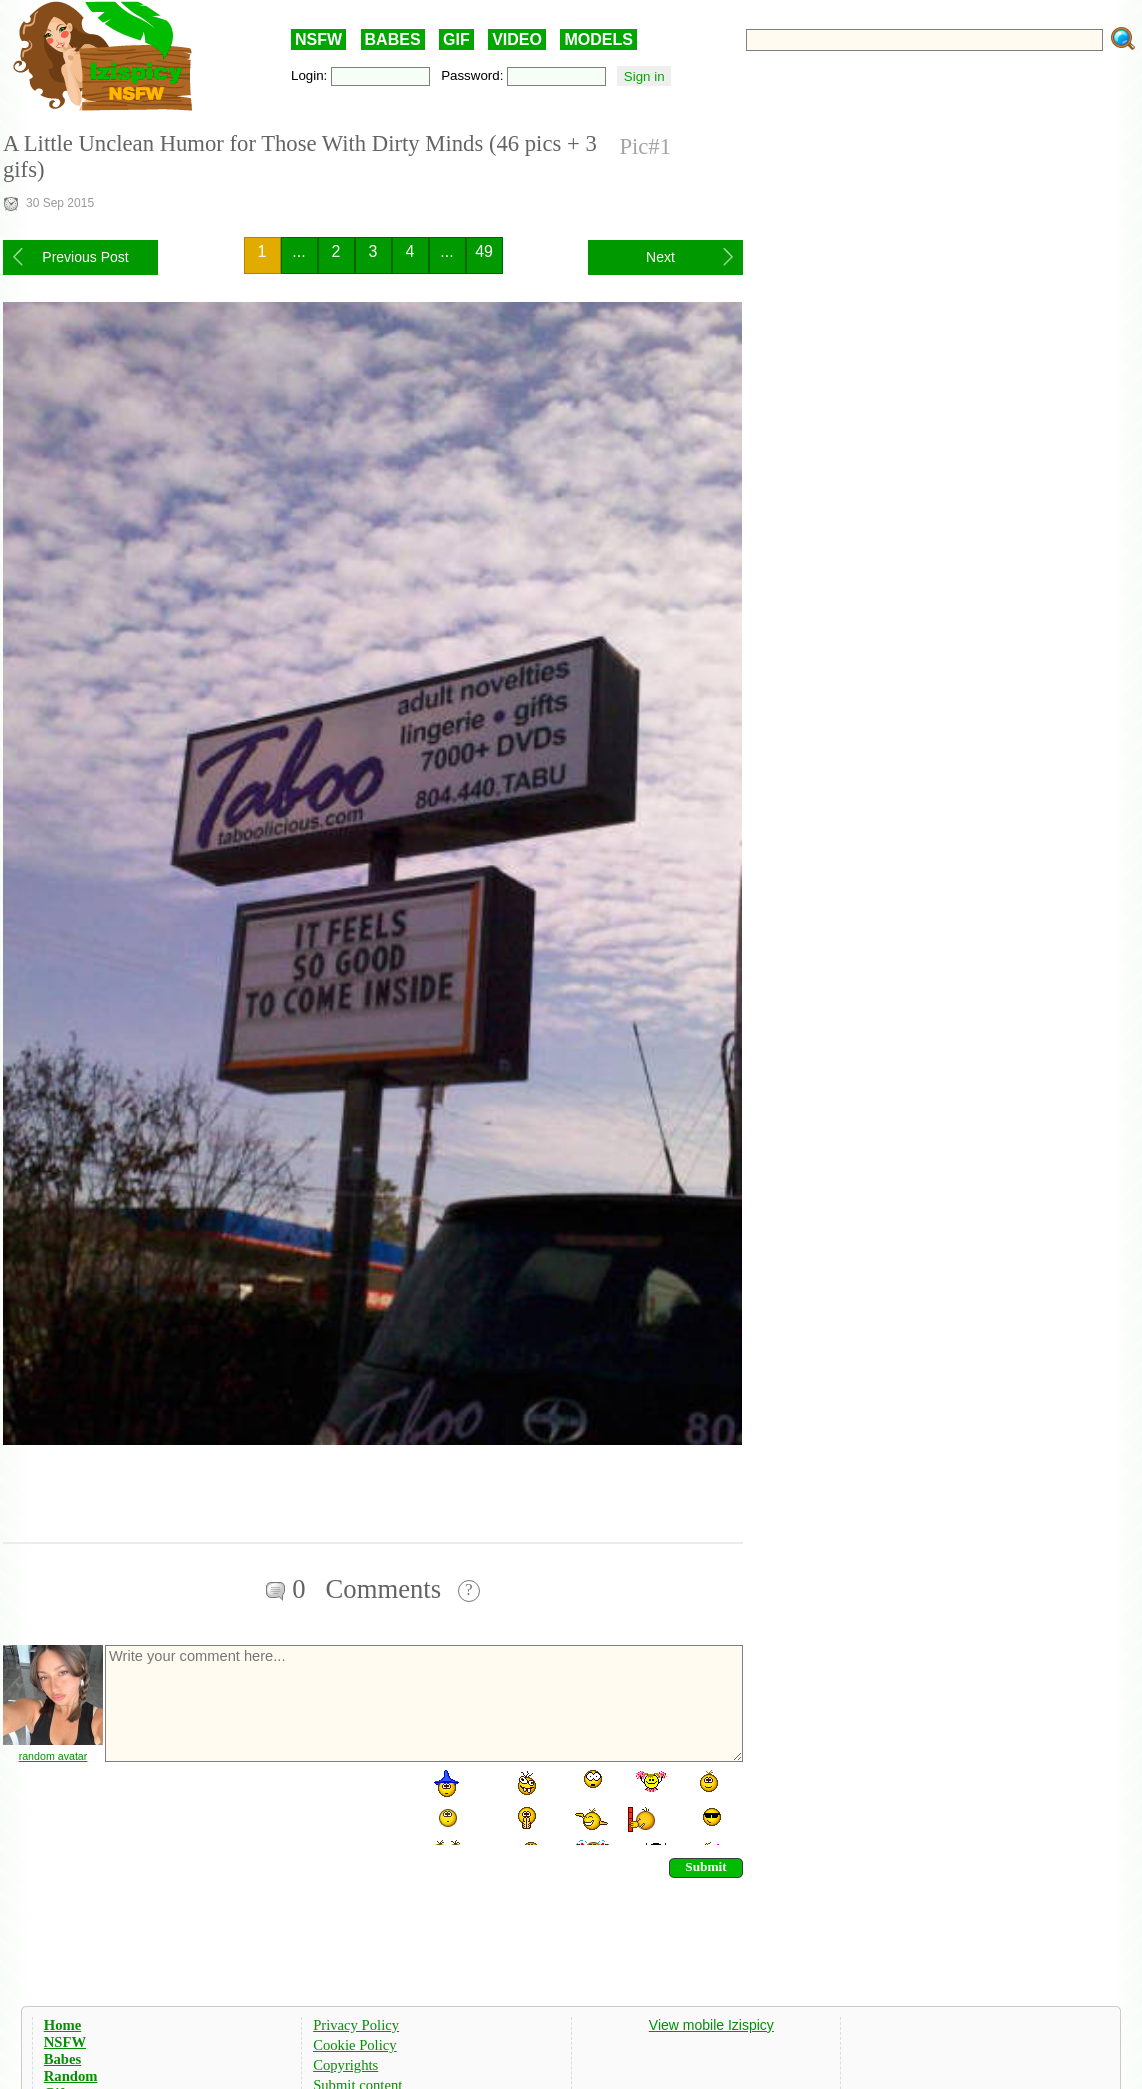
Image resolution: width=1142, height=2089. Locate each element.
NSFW (318, 39)
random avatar (53, 1756)
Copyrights (345, 2065)
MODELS (598, 39)
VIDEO (517, 39)
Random (71, 2076)
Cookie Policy (354, 2045)
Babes (62, 2059)
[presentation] (255, 1806)
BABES (393, 39)
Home (62, 2025)
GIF (456, 39)
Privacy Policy (356, 2025)
